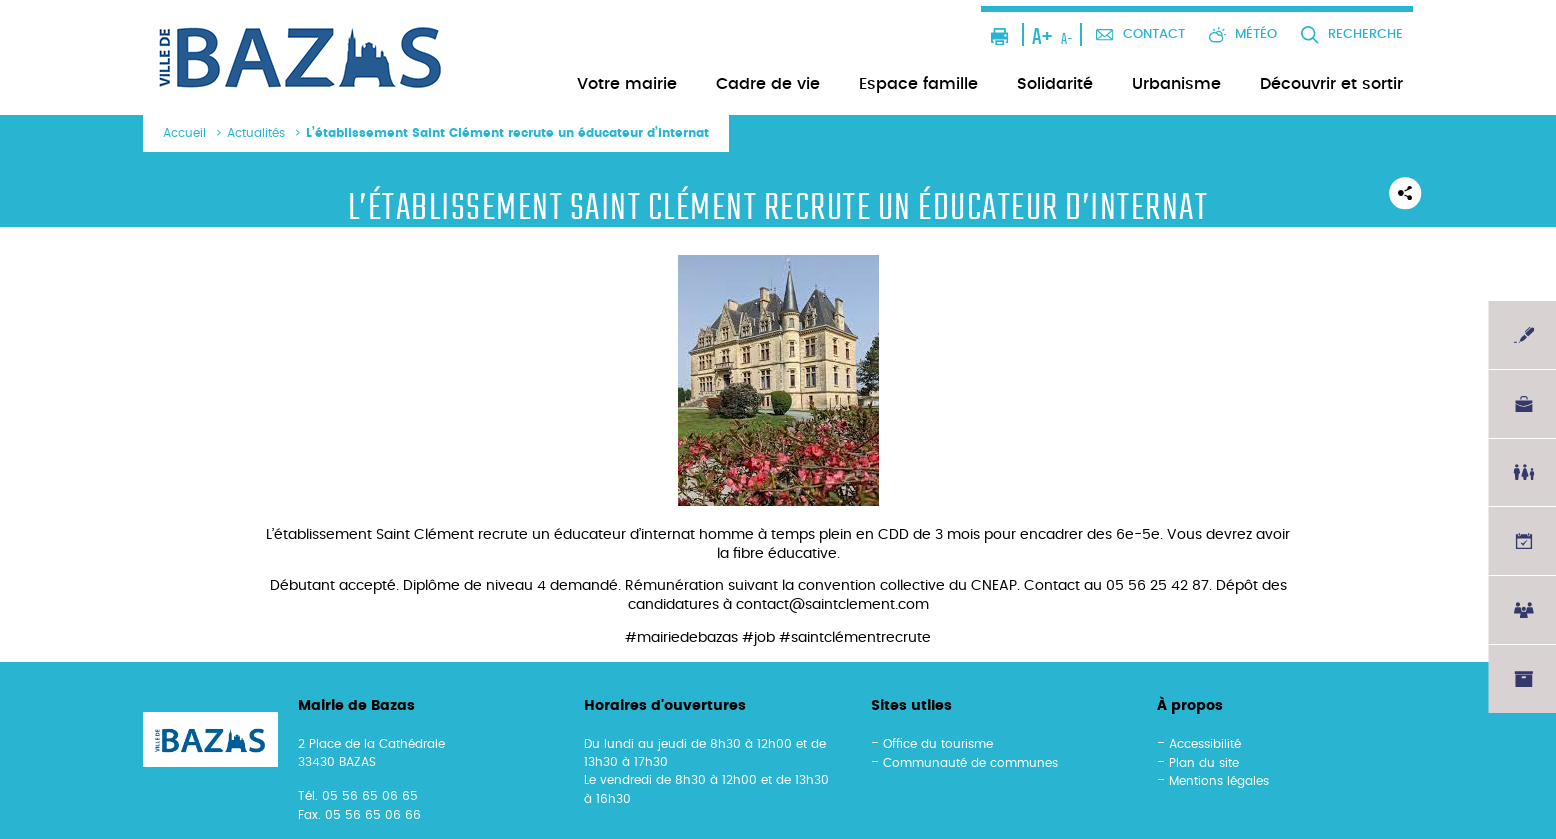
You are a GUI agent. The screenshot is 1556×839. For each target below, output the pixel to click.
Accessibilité (1205, 744)
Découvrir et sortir (1331, 84)
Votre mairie (627, 84)
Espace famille (918, 84)
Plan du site (1204, 763)
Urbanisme (1176, 84)
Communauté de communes (970, 763)
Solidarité (1055, 84)
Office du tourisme (938, 744)
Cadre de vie (768, 84)
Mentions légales (1219, 781)
